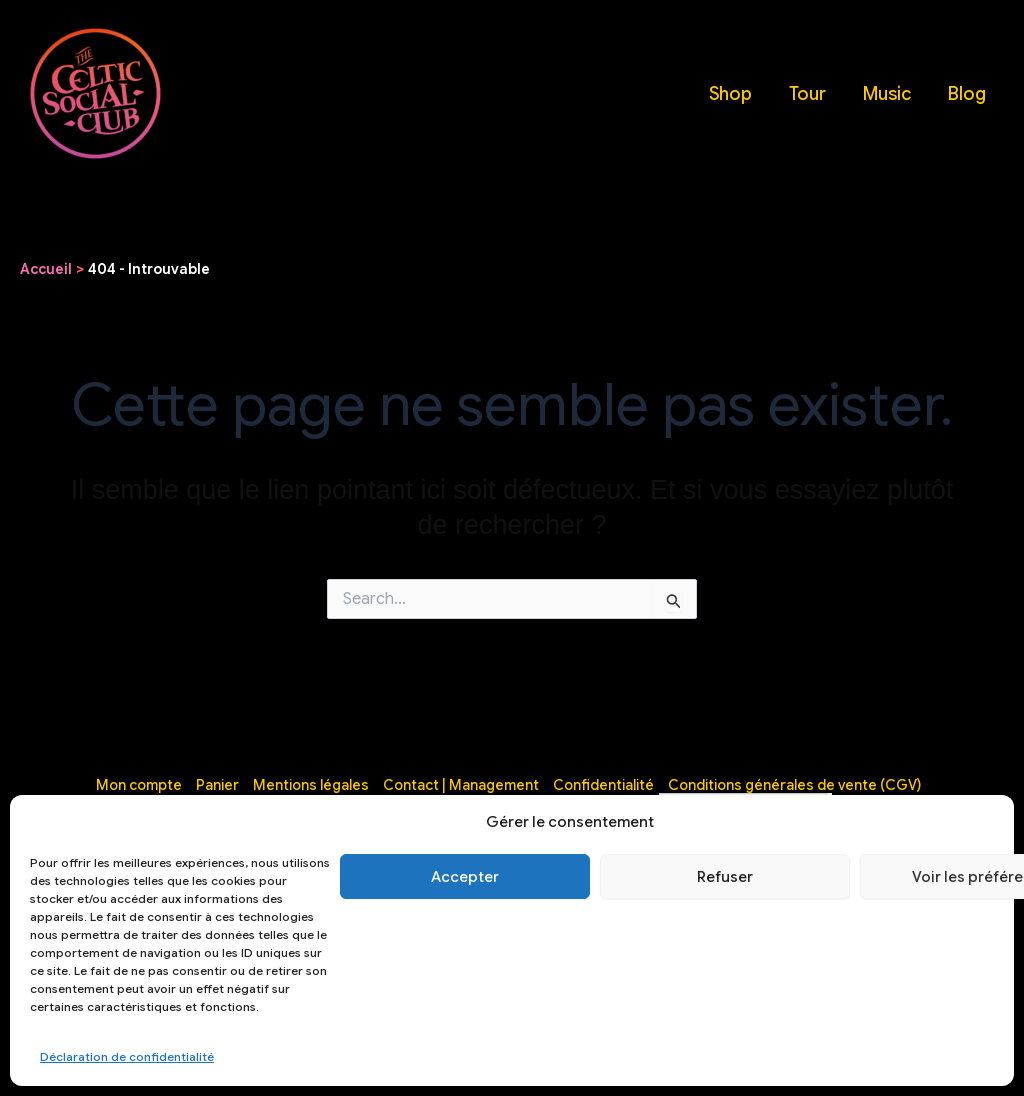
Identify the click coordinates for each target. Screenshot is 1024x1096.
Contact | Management (461, 785)
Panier (217, 785)
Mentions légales (311, 785)
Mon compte (139, 785)
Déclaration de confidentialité (127, 1056)
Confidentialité (603, 785)
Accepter (465, 877)
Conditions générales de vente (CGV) (794, 785)
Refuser (725, 877)
